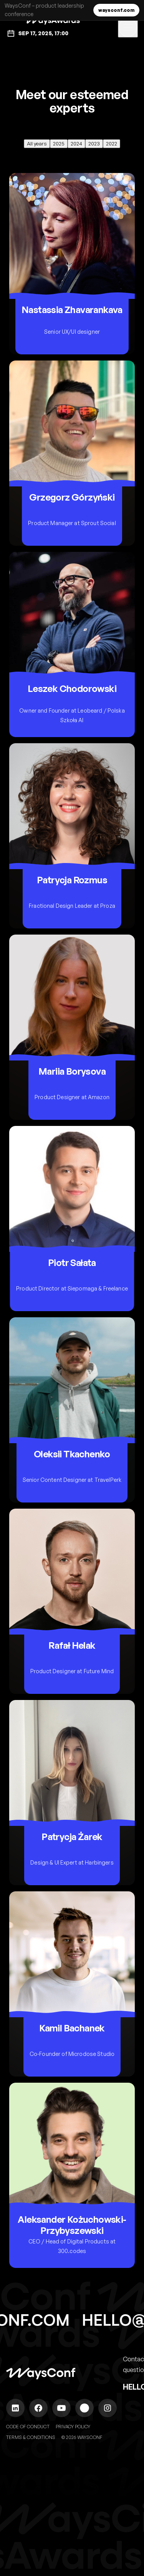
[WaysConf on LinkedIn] (15, 2408)
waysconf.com (116, 10)
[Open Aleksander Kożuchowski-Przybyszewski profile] (72, 2175)
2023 (94, 143)
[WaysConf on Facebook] (38, 2408)
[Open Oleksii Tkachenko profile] (72, 1410)
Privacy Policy (73, 2426)
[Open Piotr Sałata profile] (72, 1218)
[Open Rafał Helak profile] (72, 1601)
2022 (111, 143)
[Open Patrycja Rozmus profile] (72, 835)
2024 (76, 143)
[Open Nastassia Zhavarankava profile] (72, 263)
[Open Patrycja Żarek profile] (72, 1792)
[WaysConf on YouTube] (61, 2408)
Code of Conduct (28, 2426)
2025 (59, 143)
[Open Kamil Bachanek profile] (72, 1984)
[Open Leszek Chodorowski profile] (72, 644)
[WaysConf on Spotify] (84, 2408)
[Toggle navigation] (128, 28)
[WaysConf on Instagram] (107, 2408)
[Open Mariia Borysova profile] (72, 1027)
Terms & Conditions (30, 2437)
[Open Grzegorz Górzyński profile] (72, 453)
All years (37, 143)
